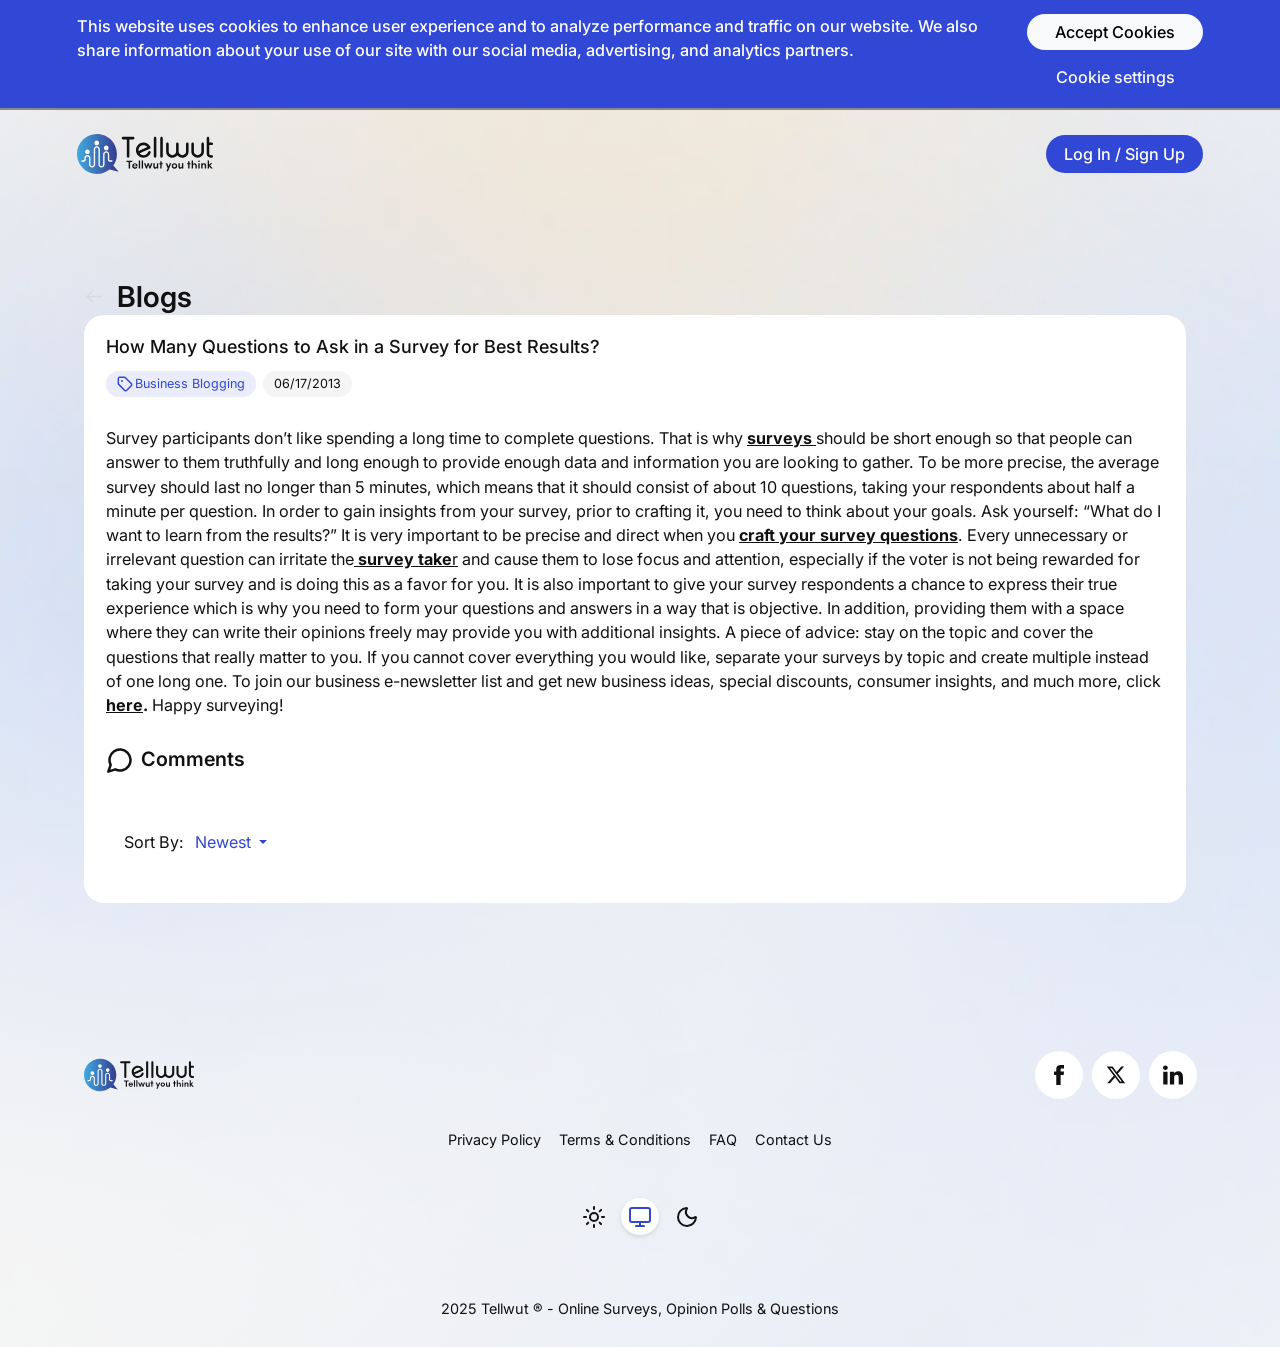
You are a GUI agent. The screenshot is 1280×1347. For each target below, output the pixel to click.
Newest (225, 842)
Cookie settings (1115, 77)
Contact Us (793, 1139)
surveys (781, 438)
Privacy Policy (494, 1139)
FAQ (723, 1139)
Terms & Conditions (625, 1139)
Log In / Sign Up (1124, 154)
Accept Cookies (1115, 32)
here (124, 705)
